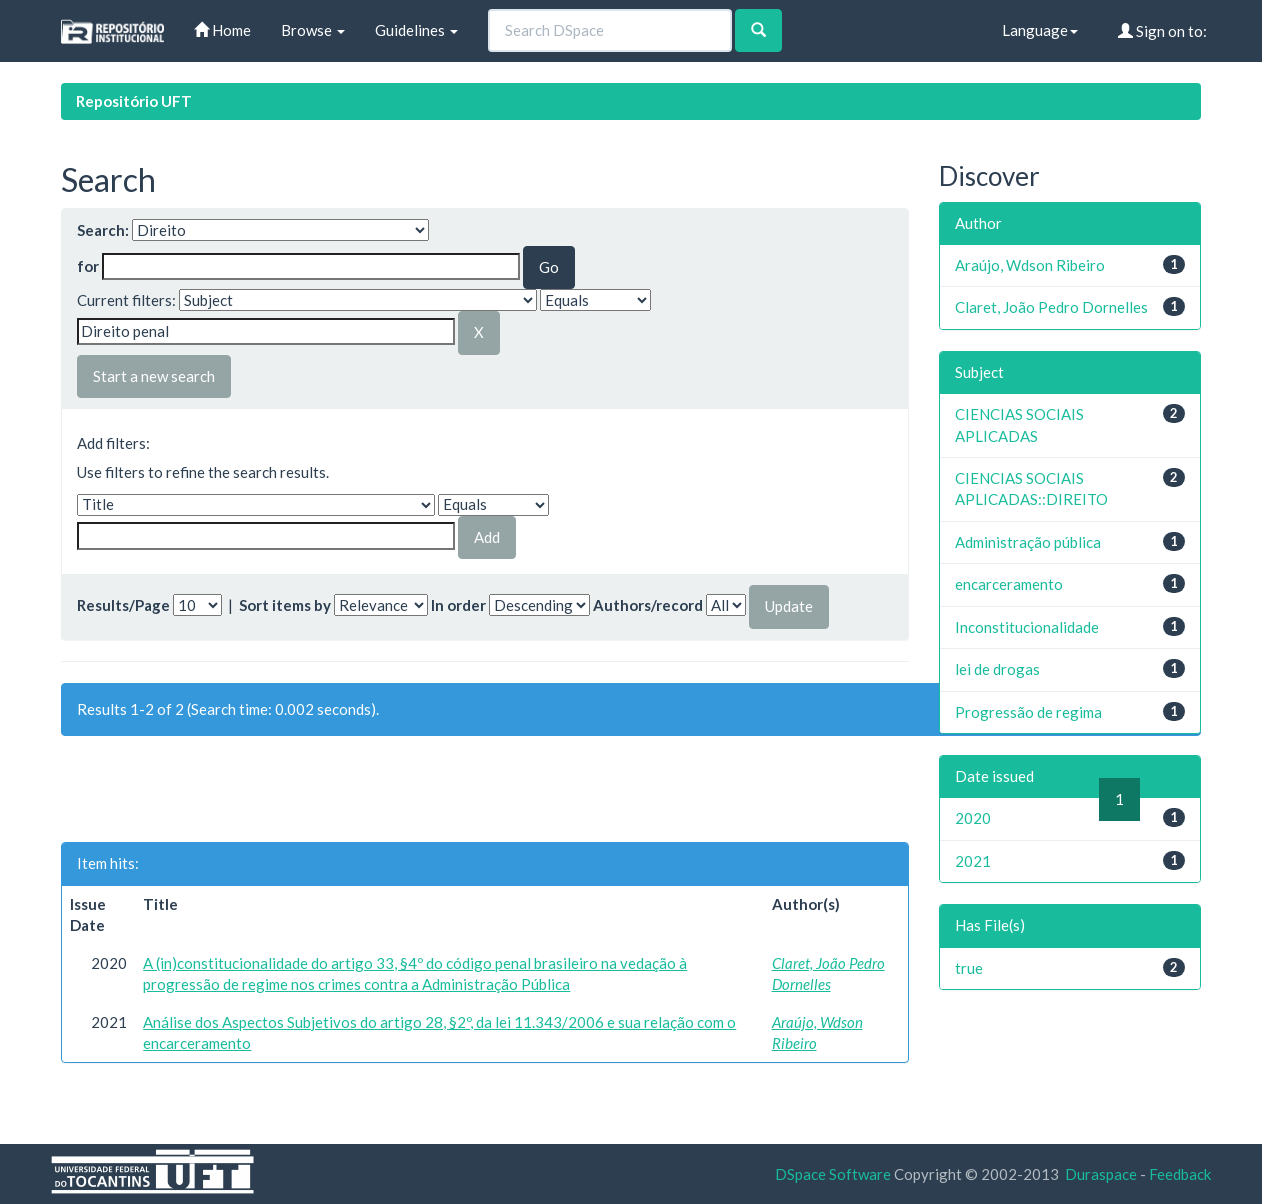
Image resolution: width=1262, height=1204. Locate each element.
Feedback (1180, 1174)
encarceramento (1009, 584)
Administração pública (1028, 542)
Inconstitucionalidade (1027, 627)
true (969, 968)
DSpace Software (833, 1174)
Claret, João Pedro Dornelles (1051, 307)
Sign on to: (1162, 31)
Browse (313, 30)
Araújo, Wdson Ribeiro (1030, 265)
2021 (973, 861)
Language (1040, 30)
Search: (103, 230)
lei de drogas (997, 669)
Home (222, 30)
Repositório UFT (134, 101)
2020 (973, 818)
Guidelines (416, 30)
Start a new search (154, 376)
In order (458, 605)
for (88, 266)
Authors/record (648, 605)
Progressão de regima (1028, 712)
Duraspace (1101, 1174)
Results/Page (123, 605)
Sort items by (285, 605)
